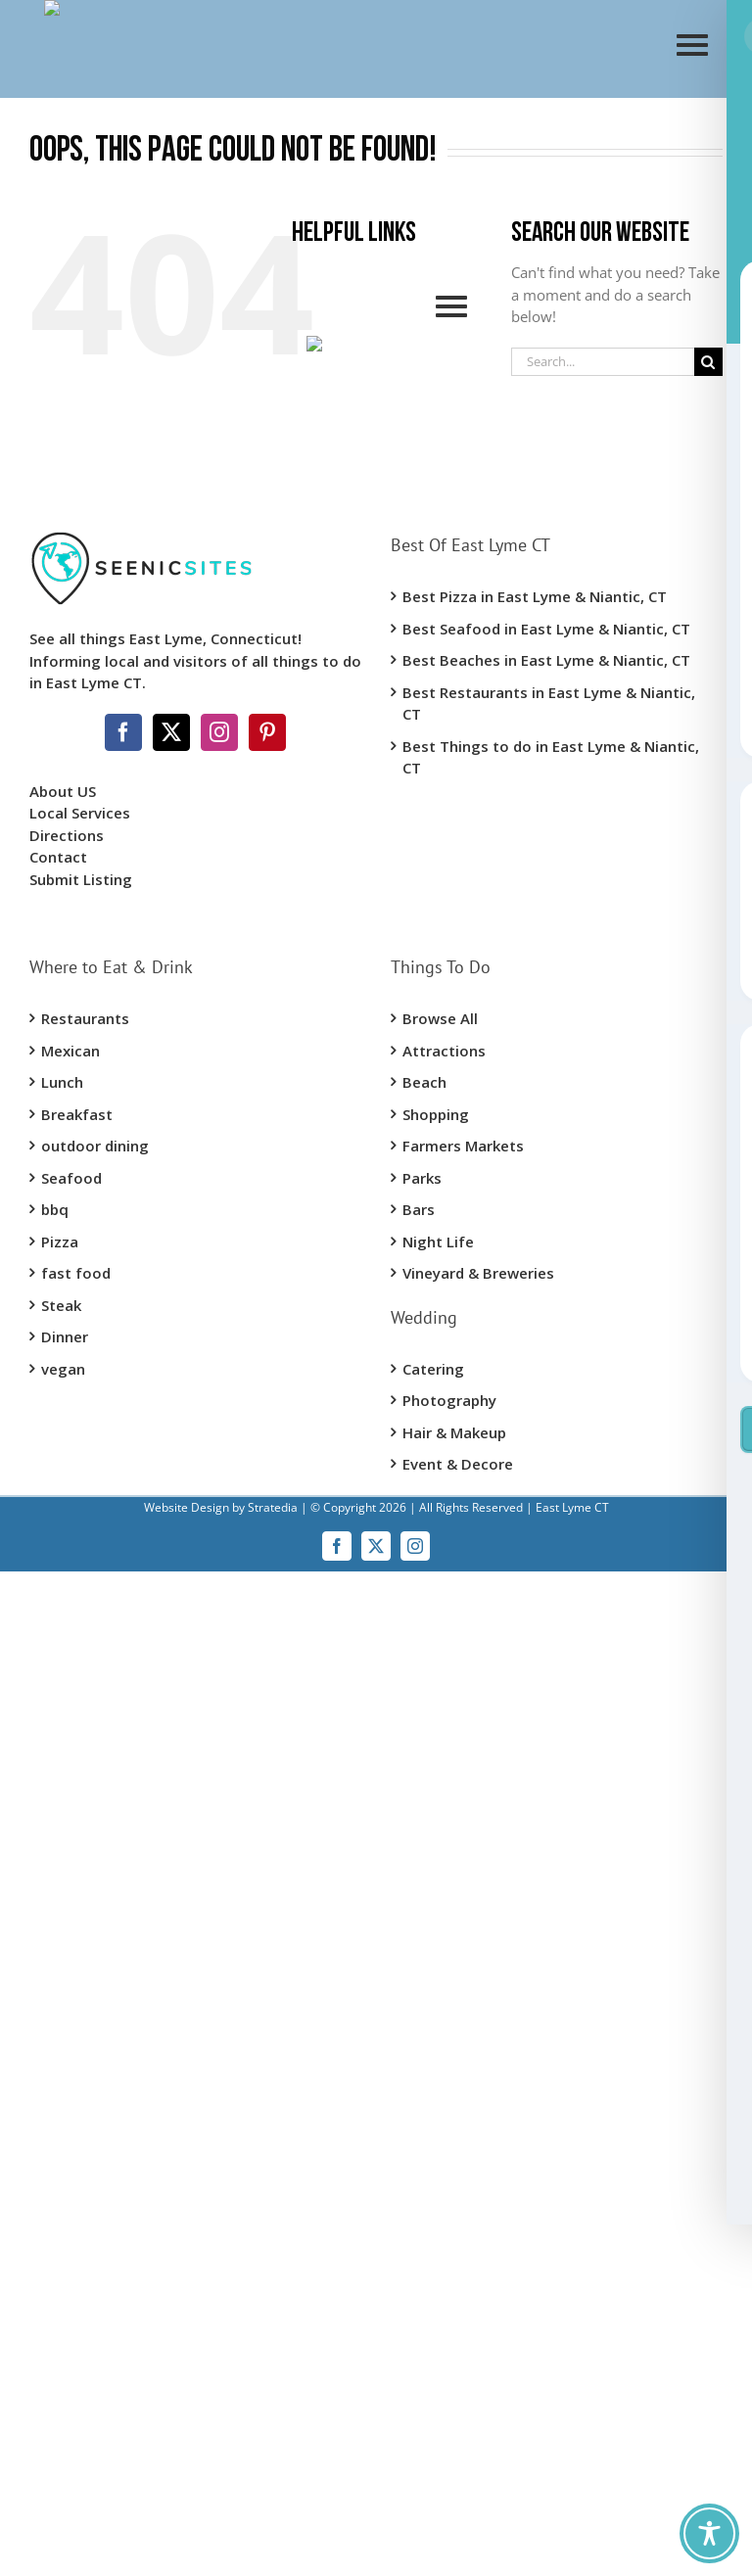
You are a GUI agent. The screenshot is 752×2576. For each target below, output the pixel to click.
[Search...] (602, 362)
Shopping (435, 1114)
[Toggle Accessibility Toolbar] (709, 2533)
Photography (449, 1400)
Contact (58, 856)
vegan (63, 1369)
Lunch (62, 1082)
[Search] (708, 362)
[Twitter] (171, 732)
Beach (424, 1082)
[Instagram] (219, 732)
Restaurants (85, 1018)
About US (62, 791)
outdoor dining (95, 1145)
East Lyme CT (571, 1507)
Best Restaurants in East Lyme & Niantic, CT (548, 703)
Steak (61, 1305)
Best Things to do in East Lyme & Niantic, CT (550, 757)
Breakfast (77, 1114)
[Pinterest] (267, 732)
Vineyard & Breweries (478, 1273)
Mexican (70, 1050)
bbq (55, 1209)
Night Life (438, 1241)
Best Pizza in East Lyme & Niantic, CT (534, 596)
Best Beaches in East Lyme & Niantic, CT (546, 660)
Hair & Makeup (454, 1432)
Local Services (79, 812)
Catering (433, 1369)
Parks (422, 1178)
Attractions (444, 1050)
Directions (66, 835)
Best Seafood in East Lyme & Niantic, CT (546, 628)
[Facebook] (123, 732)
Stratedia (273, 1507)
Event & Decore (457, 1464)
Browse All (440, 1018)
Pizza (59, 1241)
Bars (418, 1209)
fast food (76, 1273)
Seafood (71, 1178)
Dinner (64, 1336)
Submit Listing (82, 879)
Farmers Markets (463, 1145)
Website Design (186, 1507)
